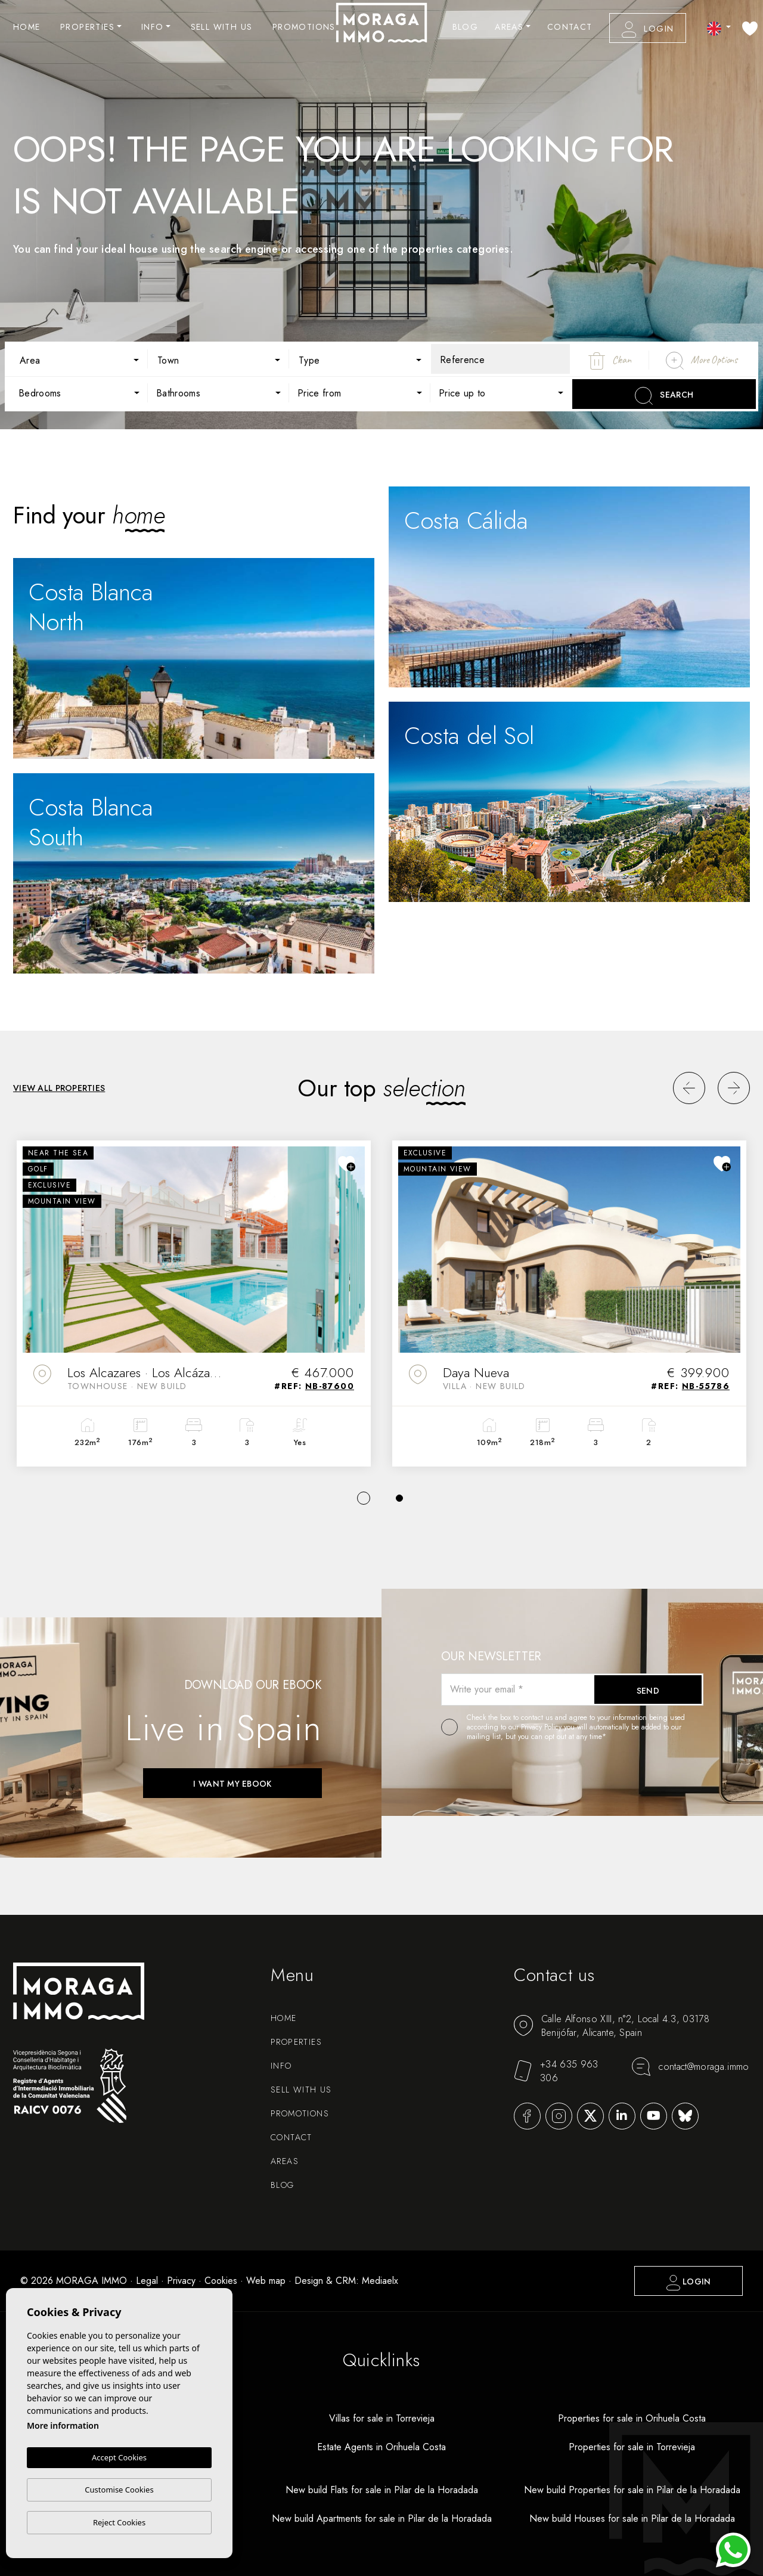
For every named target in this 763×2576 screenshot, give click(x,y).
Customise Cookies (119, 2489)
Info (152, 27)
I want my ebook (232, 1784)
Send (648, 1691)
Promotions (304, 27)
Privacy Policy (542, 1727)
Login (648, 29)
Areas (509, 27)
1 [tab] (363, 1498)
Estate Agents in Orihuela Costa (381, 2447)
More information (63, 2426)
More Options (701, 361)
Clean (609, 361)
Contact (570, 27)
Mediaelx (380, 2280)
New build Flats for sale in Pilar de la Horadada (382, 2490)
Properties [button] (87, 27)
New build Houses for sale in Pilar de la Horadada (632, 2518)
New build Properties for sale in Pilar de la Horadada (632, 2490)
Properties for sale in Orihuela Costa (632, 2418)
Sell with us (222, 27)
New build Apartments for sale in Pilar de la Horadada (382, 2518)
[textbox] (86, 360)
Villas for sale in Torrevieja (382, 2418)
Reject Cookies (119, 2522)
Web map (266, 2280)
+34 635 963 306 (556, 2071)
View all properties (59, 1088)
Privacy (181, 2280)
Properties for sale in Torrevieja (632, 2447)
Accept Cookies (119, 2458)
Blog (465, 27)
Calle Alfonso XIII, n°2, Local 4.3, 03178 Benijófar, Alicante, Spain (611, 2025)
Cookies (220, 2280)
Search (664, 396)
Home (27, 27)
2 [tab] (399, 1498)
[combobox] (77, 359)
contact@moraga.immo (690, 2066)
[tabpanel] (194, 1303)
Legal (147, 2280)
